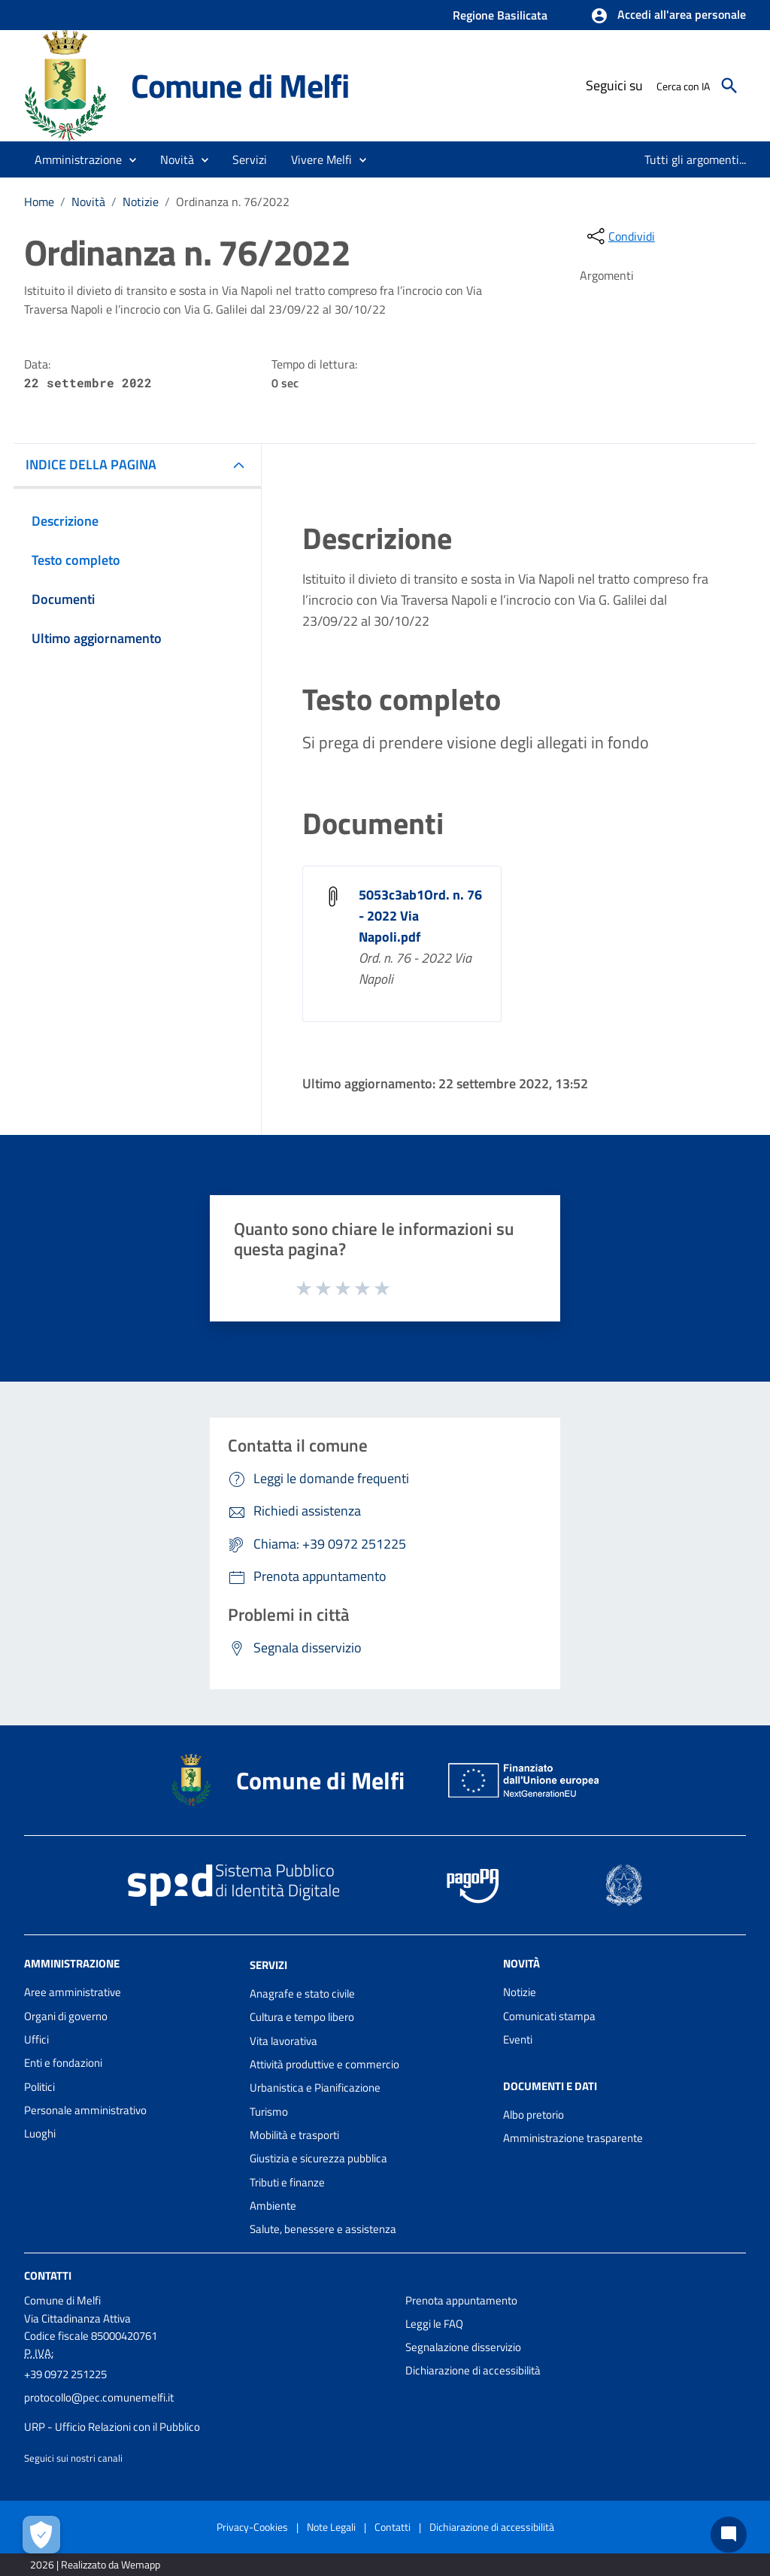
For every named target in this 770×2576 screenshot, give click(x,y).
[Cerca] (729, 85)
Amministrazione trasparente (573, 2138)
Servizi (268, 1965)
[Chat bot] (728, 2534)
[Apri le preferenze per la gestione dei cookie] (41, 2534)
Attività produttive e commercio (324, 2064)
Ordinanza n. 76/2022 (233, 202)
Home (39, 202)
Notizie (141, 202)
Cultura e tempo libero (302, 2016)
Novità (88, 202)
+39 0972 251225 (65, 2374)
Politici (39, 2086)
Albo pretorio (533, 2114)
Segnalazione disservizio (463, 2347)
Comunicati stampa (549, 2016)
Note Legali (331, 2527)
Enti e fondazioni (63, 2062)
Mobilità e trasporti (294, 2135)
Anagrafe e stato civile (302, 1993)
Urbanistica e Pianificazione (315, 2087)
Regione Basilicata (500, 15)
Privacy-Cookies (252, 2527)
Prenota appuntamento (461, 2300)
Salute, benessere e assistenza (323, 2229)
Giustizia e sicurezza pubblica (318, 2158)
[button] (668, 16)
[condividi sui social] (619, 236)
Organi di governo (66, 2016)
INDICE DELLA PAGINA (91, 464)
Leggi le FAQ (434, 2323)
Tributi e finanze (287, 2182)
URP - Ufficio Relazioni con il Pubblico (112, 2426)
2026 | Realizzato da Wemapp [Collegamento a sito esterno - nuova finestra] (95, 2564)
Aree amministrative (72, 1992)
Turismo (269, 2111)
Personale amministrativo (85, 2110)
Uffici (36, 2039)
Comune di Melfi (240, 85)
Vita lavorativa (283, 2041)
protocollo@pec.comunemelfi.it (99, 2397)
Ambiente (273, 2205)
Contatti (47, 2274)
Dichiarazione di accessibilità (473, 2370)
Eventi (517, 2039)
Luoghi (40, 2133)
